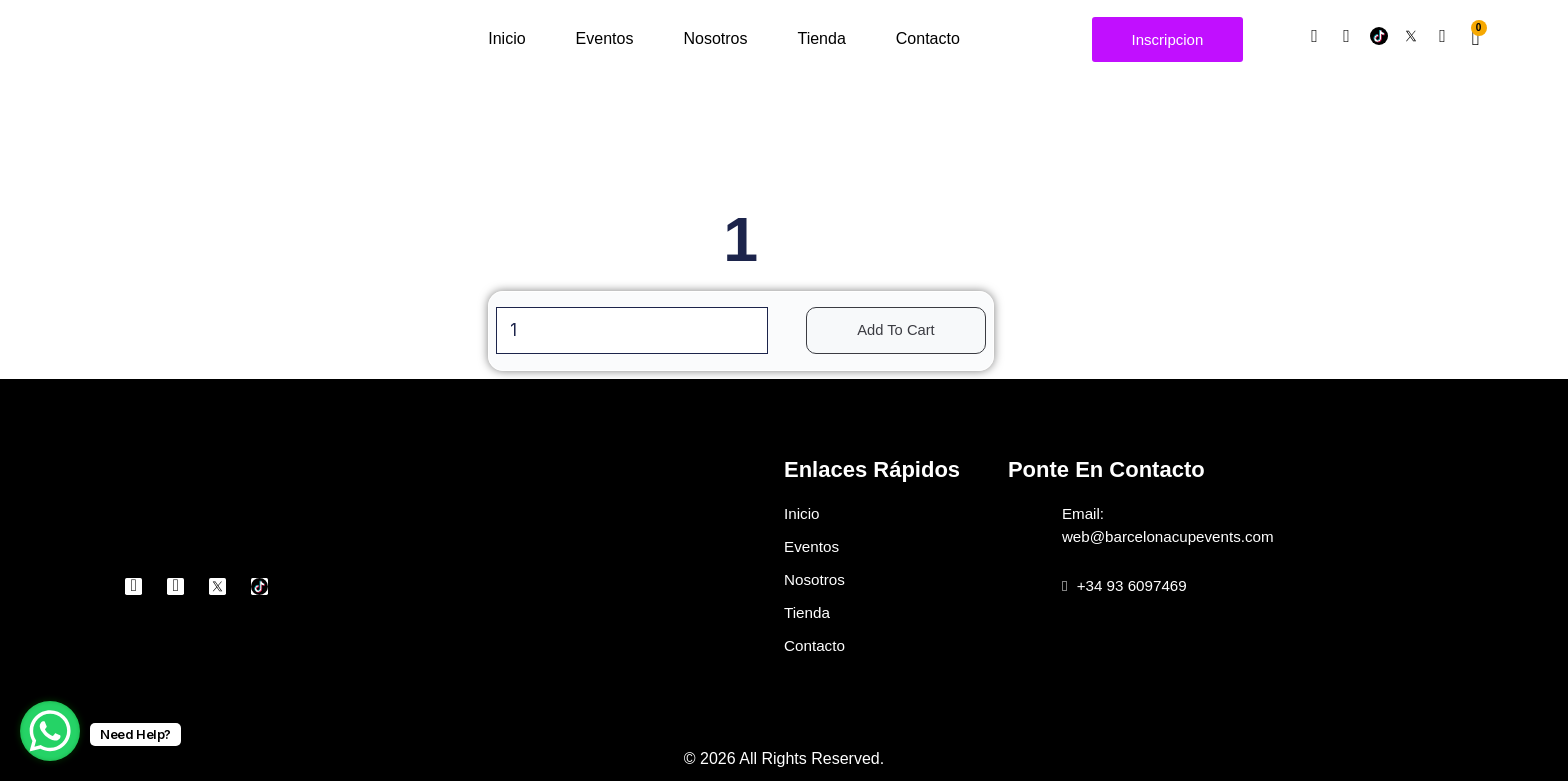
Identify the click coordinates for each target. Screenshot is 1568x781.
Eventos (605, 38)
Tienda (821, 38)
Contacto (928, 38)
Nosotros (715, 38)
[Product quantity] (629, 332)
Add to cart (904, 331)
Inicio (506, 38)
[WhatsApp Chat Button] (50, 731)
